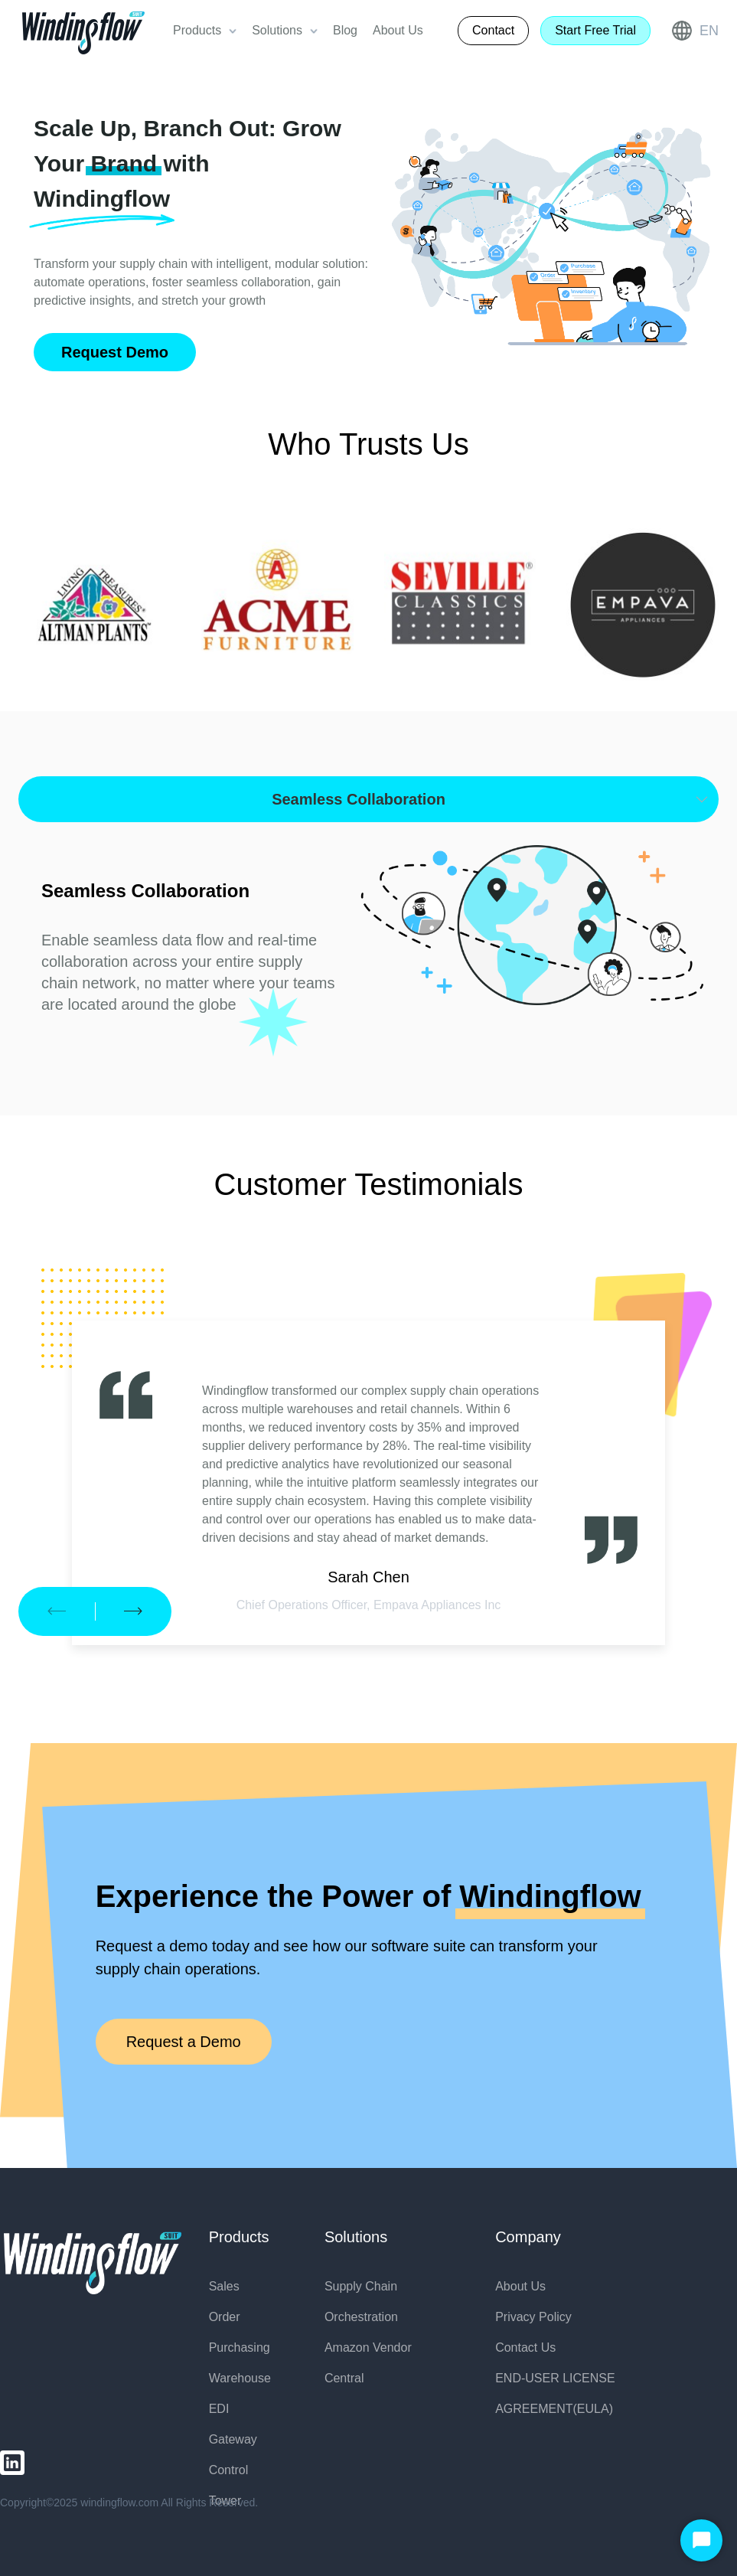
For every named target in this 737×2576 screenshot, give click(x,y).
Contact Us (525, 2347)
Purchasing (239, 2347)
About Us (520, 2286)
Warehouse (240, 2378)
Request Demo (114, 352)
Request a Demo (183, 2041)
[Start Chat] (701, 2540)
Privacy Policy (533, 2316)
